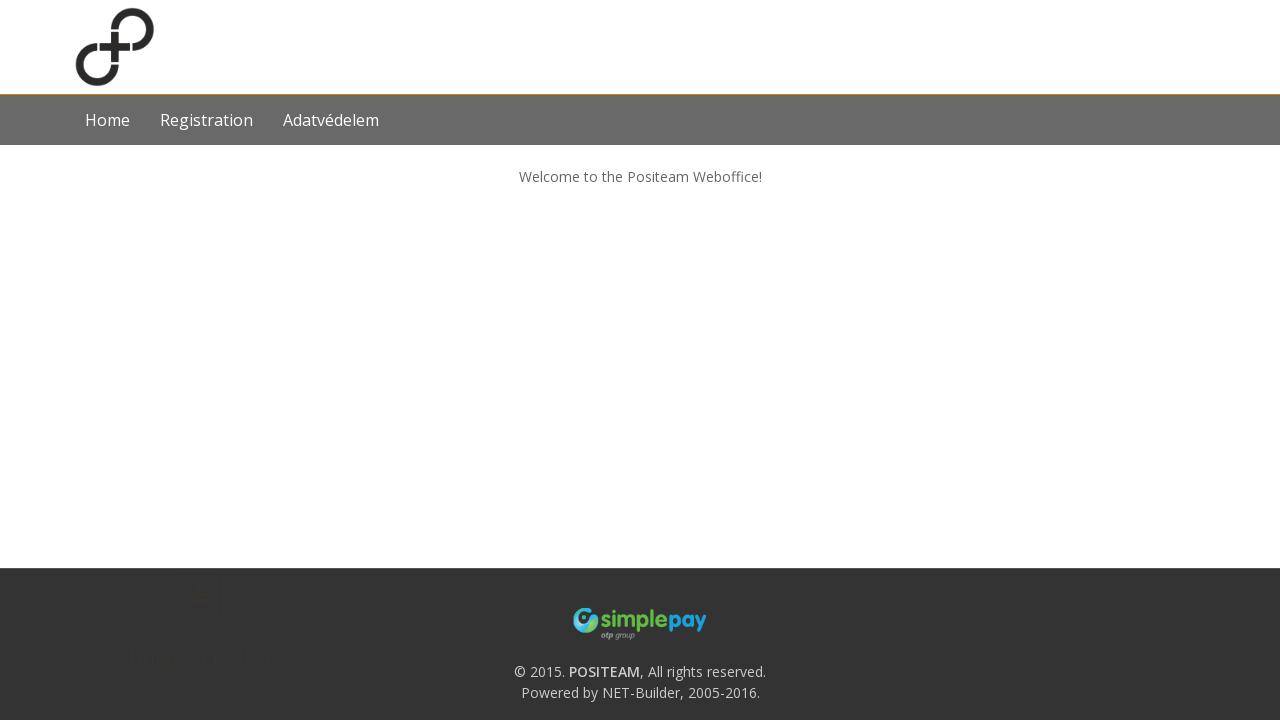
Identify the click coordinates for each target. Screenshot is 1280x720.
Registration (206, 120)
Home (107, 120)
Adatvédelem (331, 120)
